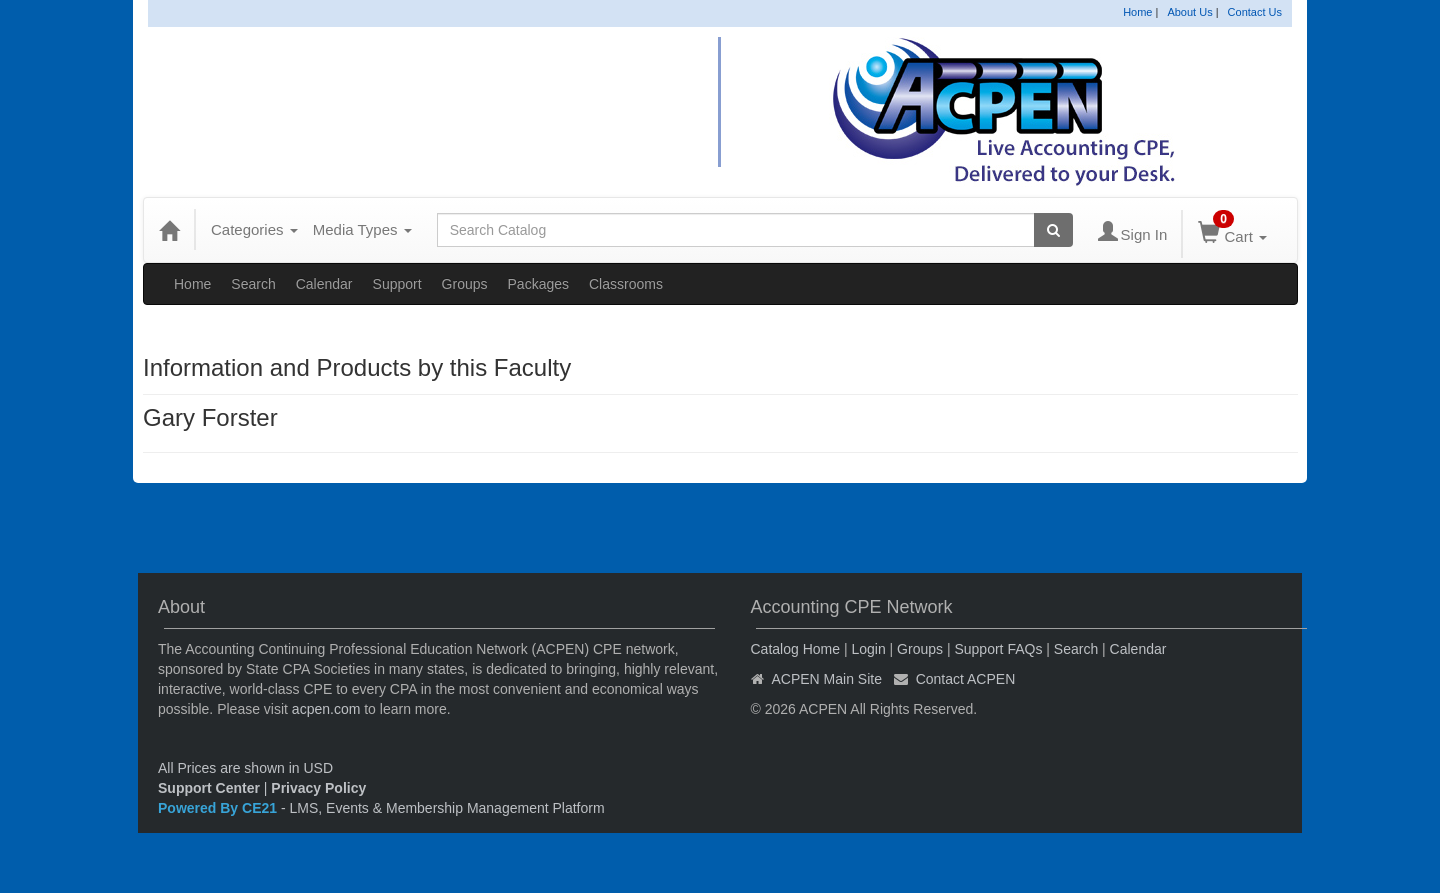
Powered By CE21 (219, 808)
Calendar (324, 284)
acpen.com (326, 709)
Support (397, 284)
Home (1137, 12)
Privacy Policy (318, 788)
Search (253, 284)
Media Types (362, 229)
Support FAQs (998, 649)
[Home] (169, 230)
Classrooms (626, 284)
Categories (254, 229)
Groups (465, 284)
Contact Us (1255, 12)
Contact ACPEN (966, 679)
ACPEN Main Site (827, 679)
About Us (1189, 12)
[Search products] (1053, 230)
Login (868, 649)
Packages (538, 284)
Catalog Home (796, 649)
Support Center (209, 788)
